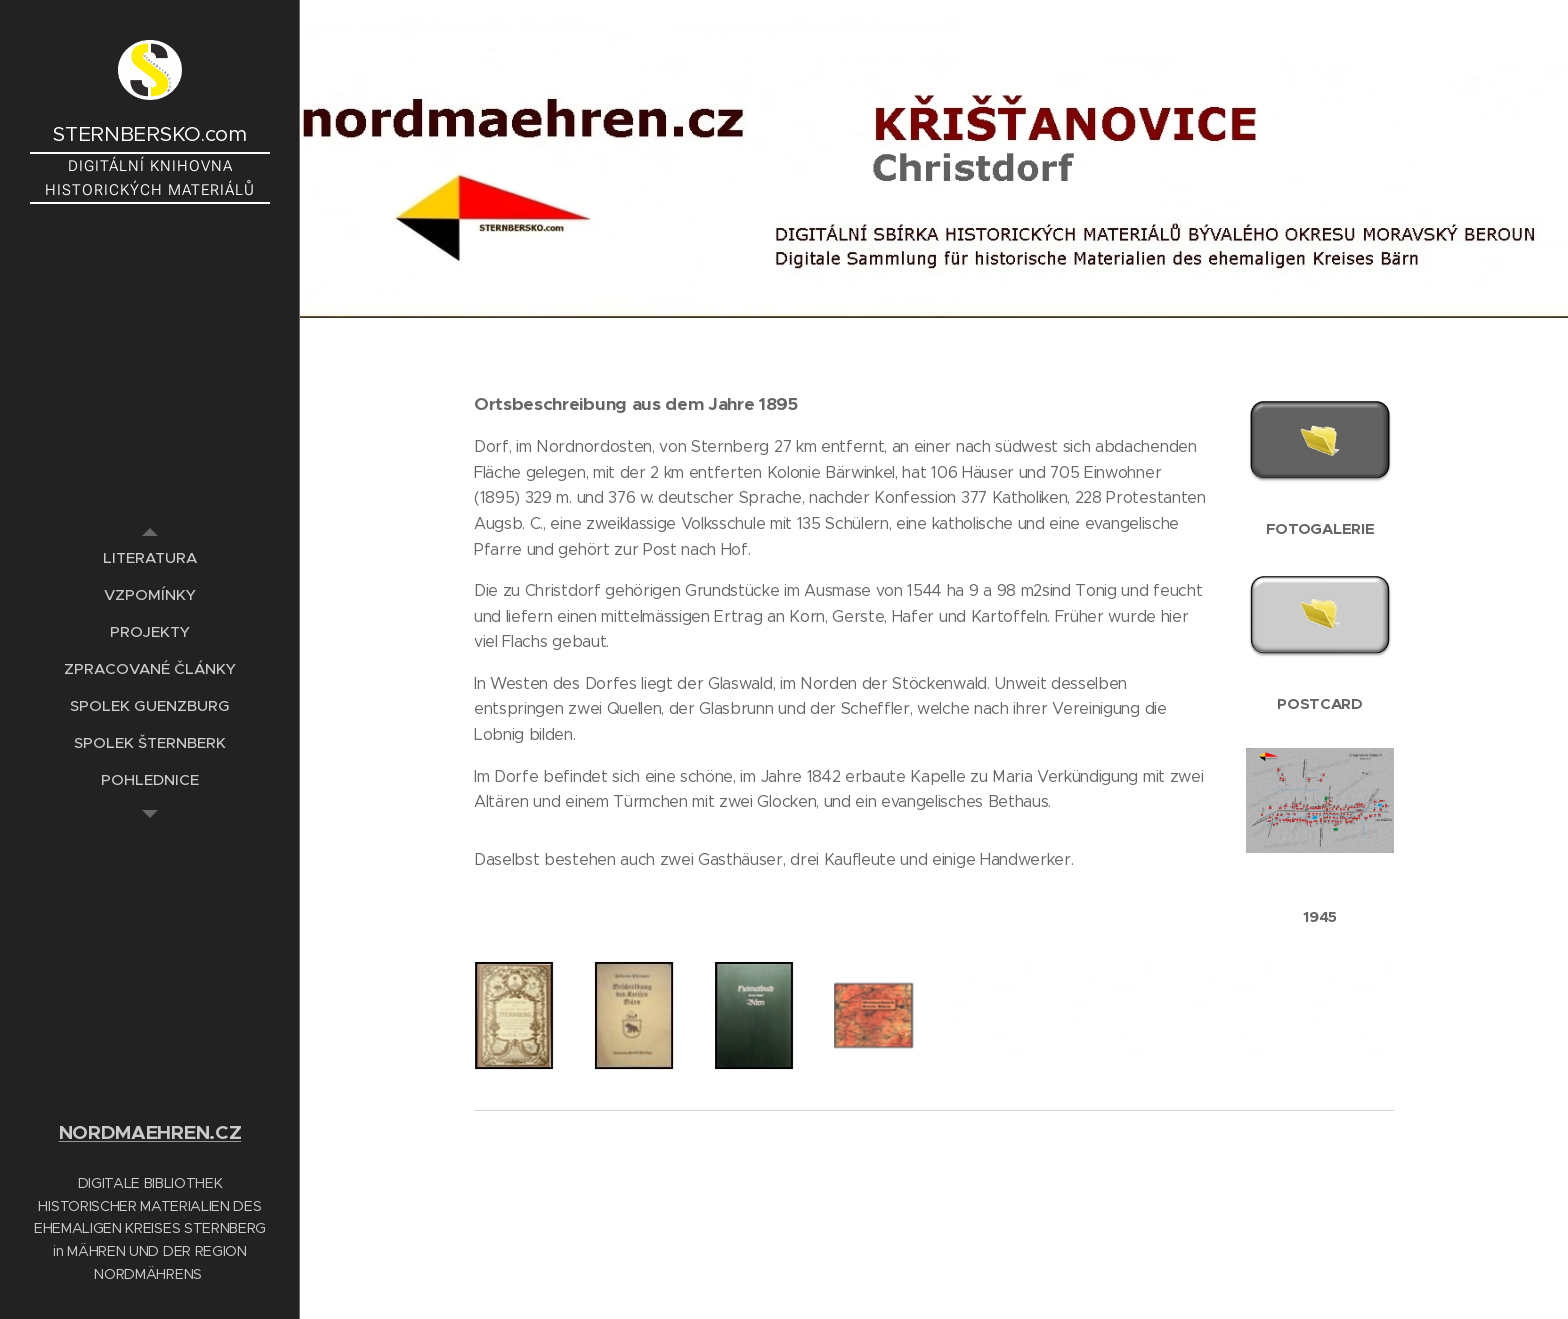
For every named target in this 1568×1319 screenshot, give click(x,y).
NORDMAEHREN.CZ (150, 1132)
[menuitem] (150, 557)
